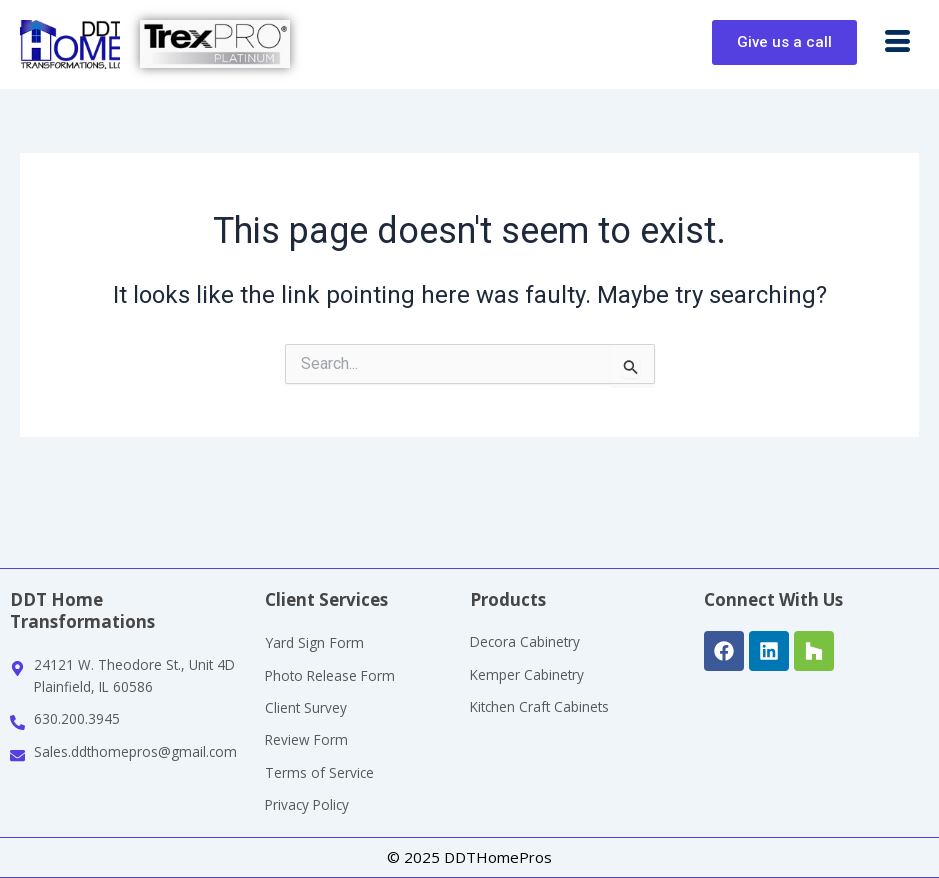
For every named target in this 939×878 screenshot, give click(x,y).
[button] (898, 42)
